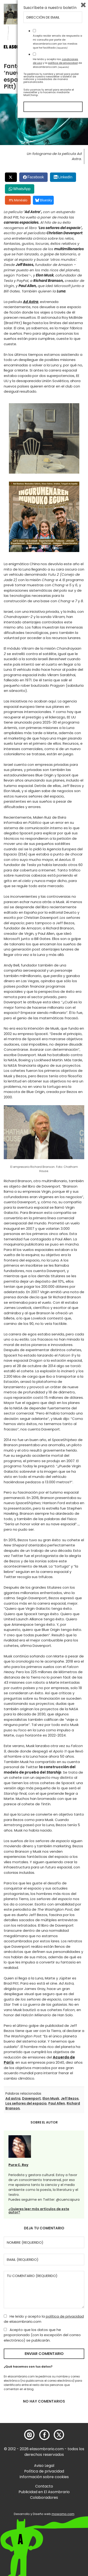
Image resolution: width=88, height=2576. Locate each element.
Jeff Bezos (70, 2098)
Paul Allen (56, 2103)
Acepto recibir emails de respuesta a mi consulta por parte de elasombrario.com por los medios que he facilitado (57, 2499)
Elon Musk (50, 2098)
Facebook (35, 177)
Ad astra (12, 2098)
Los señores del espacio (26, 2103)
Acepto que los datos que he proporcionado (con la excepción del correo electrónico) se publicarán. (42, 2335)
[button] (30, 48)
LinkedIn (65, 177)
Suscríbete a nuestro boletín (50, 2466)
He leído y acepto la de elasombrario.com (44, 2319)
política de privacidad (65, 2316)
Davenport (31, 2098)
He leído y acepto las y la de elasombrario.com (57, 2521)
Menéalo (18, 200)
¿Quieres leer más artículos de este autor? (38, 2211)
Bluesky (43, 200)
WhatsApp (22, 189)
